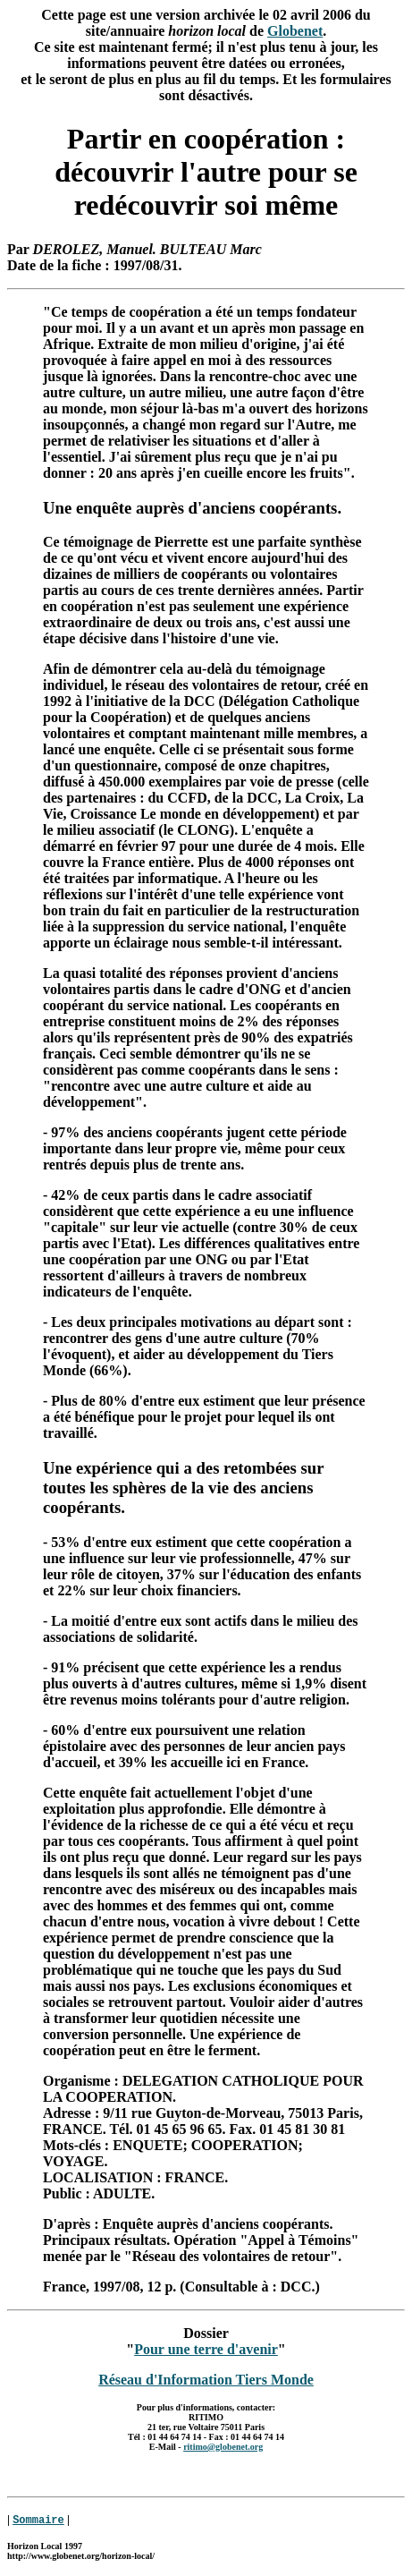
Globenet (295, 30)
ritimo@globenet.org (223, 2447)
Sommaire (38, 2520)
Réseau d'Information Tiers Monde (206, 2379)
